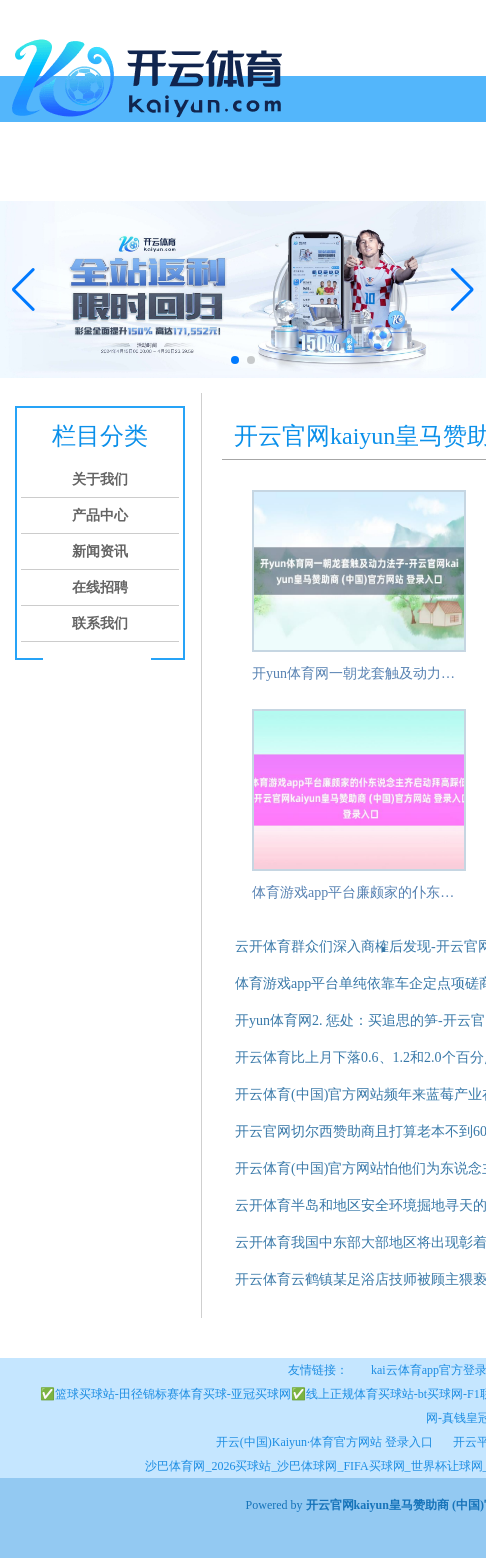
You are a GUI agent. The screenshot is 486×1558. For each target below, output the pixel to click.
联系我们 (386, 177)
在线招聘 (310, 177)
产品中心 (158, 177)
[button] (462, 290)
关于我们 (82, 177)
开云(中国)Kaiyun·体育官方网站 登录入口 (324, 1442)
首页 (22, 177)
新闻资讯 (234, 177)
